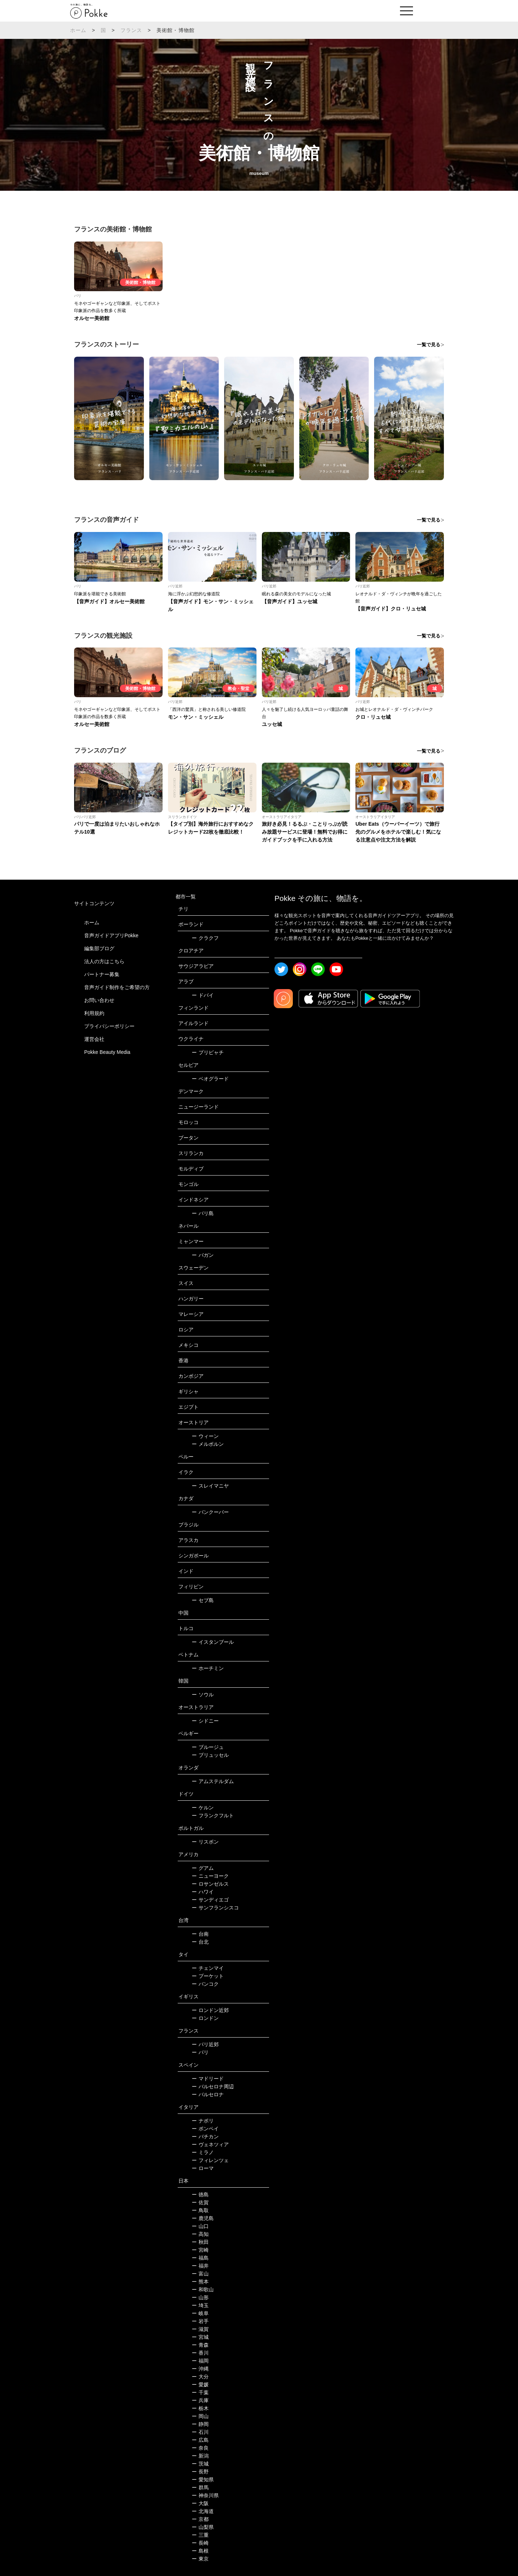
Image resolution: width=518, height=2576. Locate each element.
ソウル (203, 1694)
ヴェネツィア (210, 2144)
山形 (200, 2297)
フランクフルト (213, 1815)
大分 (200, 2376)
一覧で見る (428, 344)
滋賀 (200, 2329)
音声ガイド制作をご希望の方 (117, 987)
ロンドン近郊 (210, 2010)
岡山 (200, 2416)
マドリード (208, 2078)
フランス (131, 30)
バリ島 (203, 1213)
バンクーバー (210, 1512)
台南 (200, 1934)
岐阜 (200, 2313)
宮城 (200, 2337)
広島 (200, 2440)
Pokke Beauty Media (107, 1052)
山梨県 (203, 2527)
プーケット (208, 1976)
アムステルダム (213, 1781)
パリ (200, 2052)
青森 (200, 2345)
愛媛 (200, 2384)
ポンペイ (205, 2128)
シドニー (205, 1721)
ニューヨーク (210, 1876)
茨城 (200, 2464)
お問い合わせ (99, 1000)
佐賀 (200, 2202)
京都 (200, 2519)
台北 (200, 1942)
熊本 (200, 2281)
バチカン (205, 2136)
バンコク (205, 1984)
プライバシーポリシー (109, 1026)
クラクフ (205, 938)
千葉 (200, 2392)
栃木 (200, 2408)
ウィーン (205, 1436)
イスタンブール (213, 1642)
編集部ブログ (99, 948)
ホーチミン (208, 1668)
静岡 (200, 2424)
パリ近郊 (205, 2044)
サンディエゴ (210, 1900)
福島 (200, 2258)
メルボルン (208, 1444)
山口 (200, 2226)
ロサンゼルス (210, 1884)
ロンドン (205, 2018)
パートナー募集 (101, 974)
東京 (200, 2559)
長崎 (200, 2543)
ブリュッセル (210, 1755)
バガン (203, 1255)
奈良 (200, 2448)
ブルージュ (208, 1747)
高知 (200, 2234)
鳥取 (200, 2210)
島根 (200, 2551)
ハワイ (203, 1892)
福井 (200, 2266)
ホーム (78, 30)
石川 (200, 2432)
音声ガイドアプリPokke (111, 935)
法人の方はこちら (104, 961)
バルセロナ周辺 (213, 2086)
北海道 (203, 2511)
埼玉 (200, 2305)
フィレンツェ (210, 2160)
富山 (200, 2274)
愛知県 (203, 2479)
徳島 (200, 2194)
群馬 (200, 2487)
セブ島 (203, 1600)
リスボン (205, 1842)
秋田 (200, 2242)
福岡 (200, 2361)
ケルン (203, 1807)
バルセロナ (208, 2094)
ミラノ (203, 2152)
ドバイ (203, 995)
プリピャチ (208, 1052)
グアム (203, 1868)
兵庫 (200, 2400)
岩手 (200, 2321)
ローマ (203, 2168)
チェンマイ (208, 1968)
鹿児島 (203, 2218)
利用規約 (94, 1013)
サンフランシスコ (215, 1907)
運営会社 (94, 1039)
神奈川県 (205, 2495)
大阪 (200, 2503)
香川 (200, 2353)
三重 (200, 2535)
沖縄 (200, 2369)
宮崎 (200, 2250)
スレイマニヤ (210, 1486)
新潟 (200, 2456)
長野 (200, 2472)
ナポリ (203, 2121)
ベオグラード (210, 1079)
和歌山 (203, 2289)
